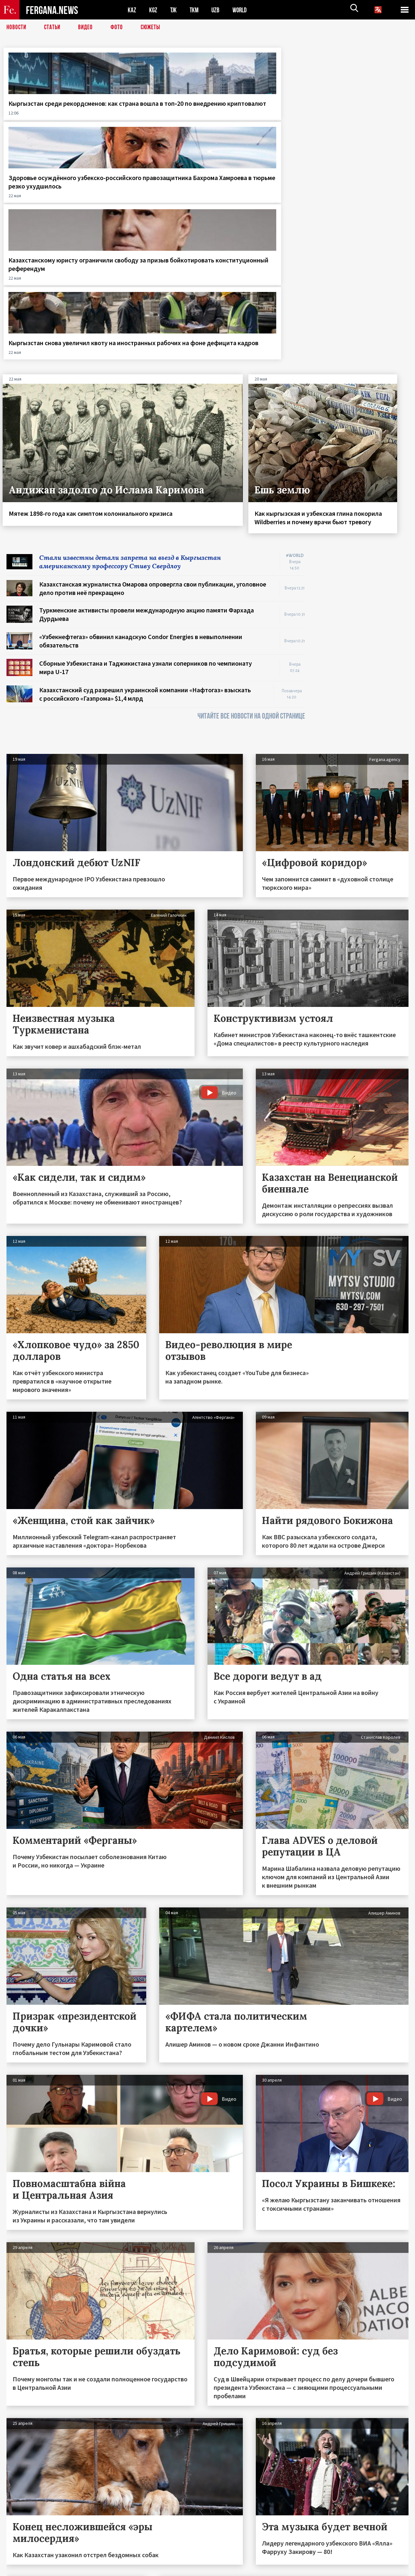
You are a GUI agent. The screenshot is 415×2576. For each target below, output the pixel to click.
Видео (87, 27)
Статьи (53, 27)
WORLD (241, 10)
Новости (16, 27)
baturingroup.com (256, 2569)
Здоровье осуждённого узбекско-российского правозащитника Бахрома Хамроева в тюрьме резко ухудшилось (152, 120)
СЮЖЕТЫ (154, 27)
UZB (217, 10)
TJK (174, 10)
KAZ (132, 10)
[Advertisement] (363, 442)
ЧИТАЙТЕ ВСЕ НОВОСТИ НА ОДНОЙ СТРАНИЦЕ (251, 508)
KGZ (153, 10)
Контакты (23, 2557)
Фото (119, 27)
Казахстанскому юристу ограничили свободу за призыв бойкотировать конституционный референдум (256, 120)
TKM (195, 10)
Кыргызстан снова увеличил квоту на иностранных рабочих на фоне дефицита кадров (361, 116)
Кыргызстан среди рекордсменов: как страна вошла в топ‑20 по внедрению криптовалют (49, 120)
